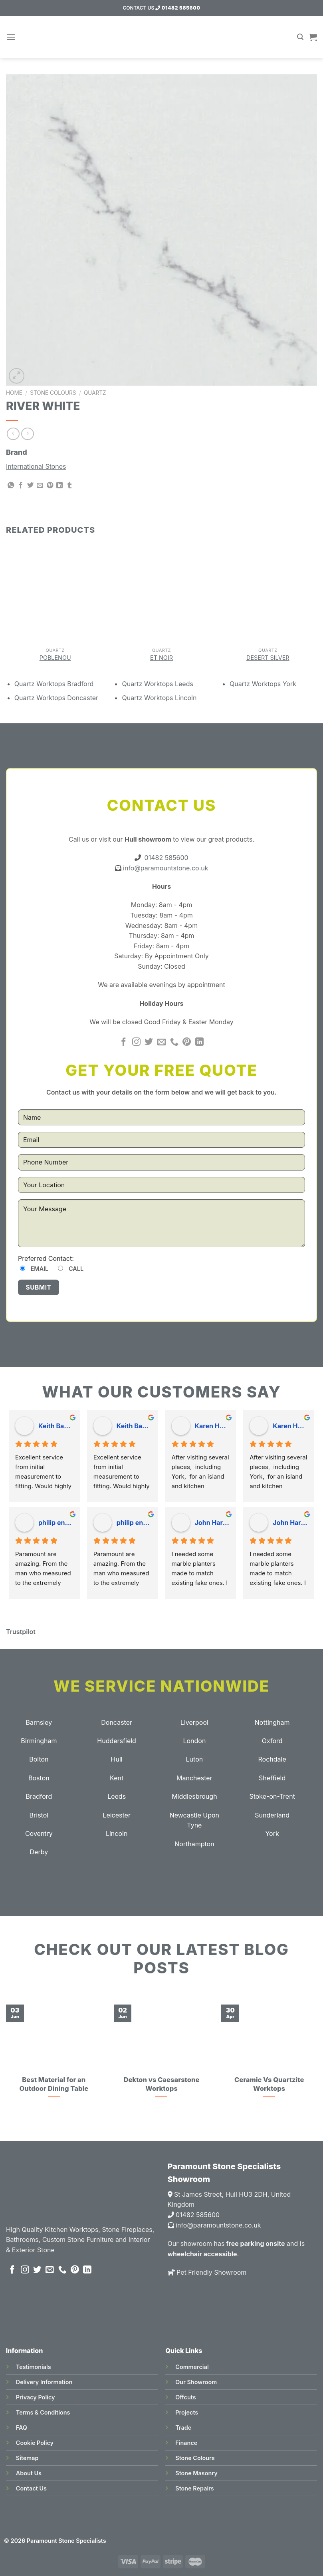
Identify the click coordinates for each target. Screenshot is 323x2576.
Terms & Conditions (43, 2412)
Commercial (191, 2366)
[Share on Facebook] (21, 485)
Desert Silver (267, 657)
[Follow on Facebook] (123, 1042)
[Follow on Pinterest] (186, 1042)
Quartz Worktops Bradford (53, 684)
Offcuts (185, 2397)
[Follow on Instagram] (136, 1042)
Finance (186, 2442)
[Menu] (11, 37)
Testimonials (33, 2366)
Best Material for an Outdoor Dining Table (54, 2084)
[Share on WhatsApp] (11, 485)
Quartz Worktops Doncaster (56, 698)
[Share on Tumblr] (69, 485)
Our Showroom (196, 2382)
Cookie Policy (35, 2442)
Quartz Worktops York (263, 684)
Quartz (95, 393)
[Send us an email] (161, 1042)
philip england (55, 1523)
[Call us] (174, 1042)
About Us (29, 2473)
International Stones (36, 466)
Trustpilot (21, 1632)
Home (14, 393)
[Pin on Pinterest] (50, 485)
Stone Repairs (194, 2488)
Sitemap (27, 2458)
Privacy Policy (35, 2397)
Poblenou (55, 657)
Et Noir (161, 657)
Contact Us (31, 2488)
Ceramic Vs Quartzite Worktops (269, 2084)
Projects (186, 2412)
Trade (183, 2427)
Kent (116, 1778)
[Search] (300, 37)
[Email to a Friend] (40, 485)
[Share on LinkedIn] (59, 485)
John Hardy (212, 1523)
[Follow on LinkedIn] (199, 1042)
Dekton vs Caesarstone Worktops (161, 2084)
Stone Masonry (196, 2473)
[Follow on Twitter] (149, 1042)
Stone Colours (53, 393)
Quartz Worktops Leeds (157, 684)
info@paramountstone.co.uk (164, 868)
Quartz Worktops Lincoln (159, 698)
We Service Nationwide (161, 1686)
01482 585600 (177, 8)
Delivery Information (44, 2382)
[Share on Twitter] (30, 485)
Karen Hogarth (212, 1426)
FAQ (21, 2427)
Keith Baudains (55, 1426)
